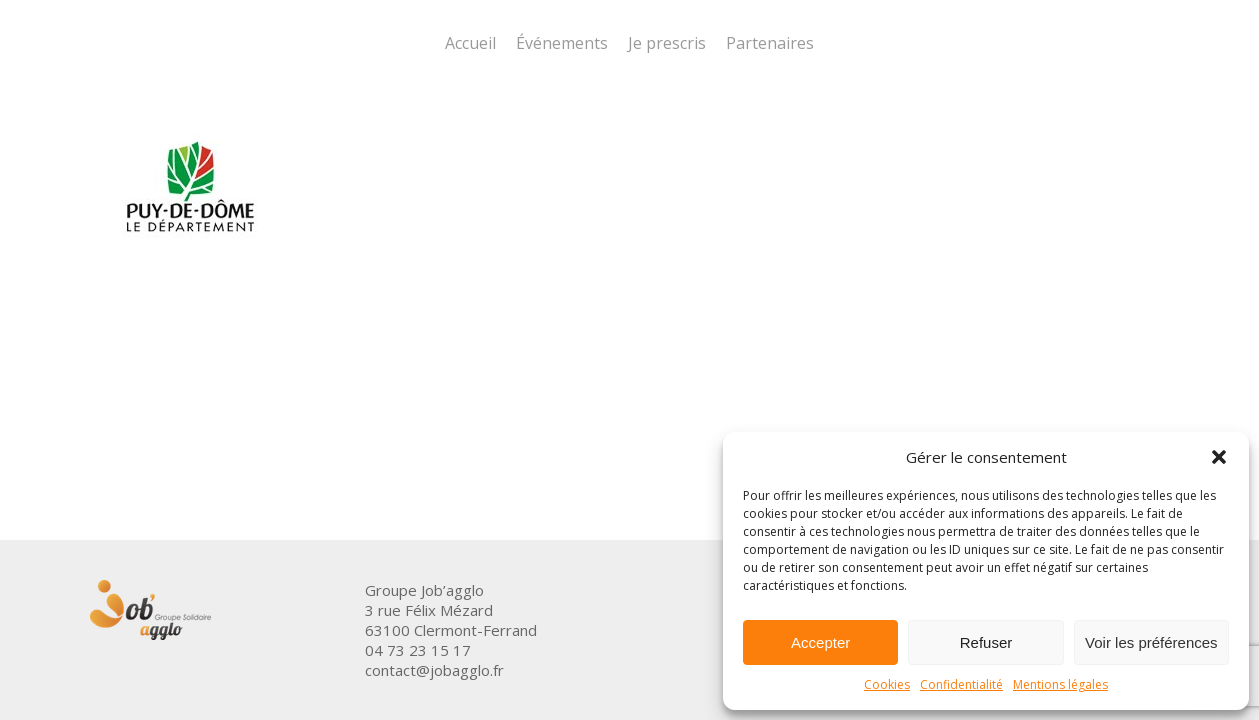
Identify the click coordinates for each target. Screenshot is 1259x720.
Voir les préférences (1151, 642)
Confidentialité (961, 684)
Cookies (887, 684)
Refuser (986, 642)
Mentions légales (1060, 684)
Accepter (820, 642)
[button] (1219, 457)
